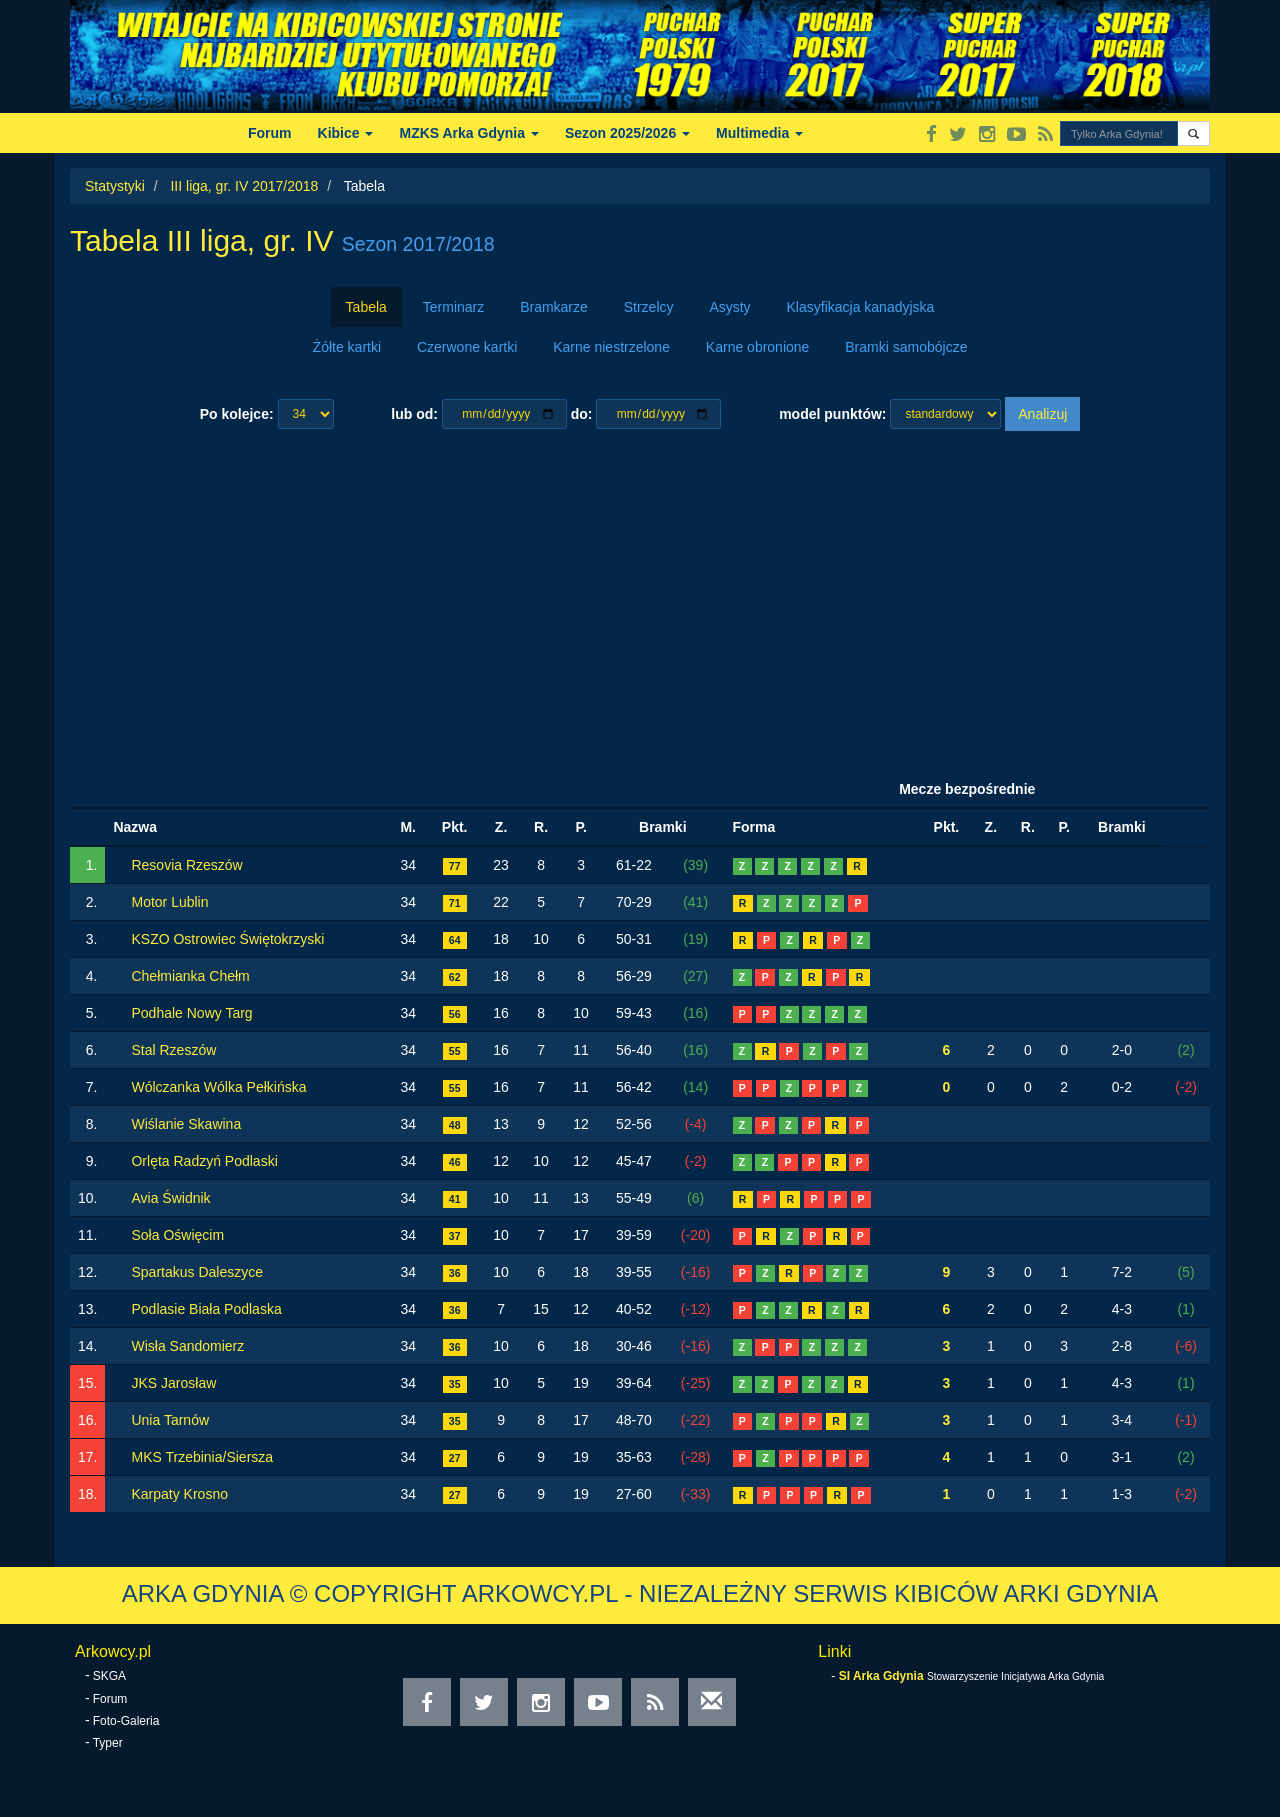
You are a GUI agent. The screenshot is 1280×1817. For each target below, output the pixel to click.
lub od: (414, 414)
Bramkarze (554, 307)
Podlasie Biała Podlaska (206, 1309)
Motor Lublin (169, 902)
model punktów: (832, 414)
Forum (270, 133)
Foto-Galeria (126, 1721)
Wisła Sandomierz (187, 1346)
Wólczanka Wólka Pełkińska (218, 1087)
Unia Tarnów (170, 1420)
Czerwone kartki (467, 347)
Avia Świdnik (170, 1198)
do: (582, 414)
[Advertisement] (640, 601)
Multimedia (759, 133)
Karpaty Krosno (179, 1494)
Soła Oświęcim (177, 1235)
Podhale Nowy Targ (191, 1013)
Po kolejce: (237, 414)
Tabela (366, 307)
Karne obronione (758, 347)
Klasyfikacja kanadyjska (861, 307)
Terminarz (453, 307)
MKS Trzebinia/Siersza (202, 1457)
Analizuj (1042, 414)
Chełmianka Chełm (190, 976)
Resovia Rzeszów (186, 865)
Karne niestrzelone (611, 347)
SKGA (109, 1676)
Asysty (729, 307)
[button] (1193, 133)
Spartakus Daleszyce (197, 1272)
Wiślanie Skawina (186, 1124)
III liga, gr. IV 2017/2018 (244, 186)
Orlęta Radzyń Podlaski (204, 1161)
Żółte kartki (347, 347)
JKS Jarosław (173, 1383)
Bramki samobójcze (906, 347)
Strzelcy (649, 307)
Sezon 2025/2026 (627, 133)
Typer (108, 1743)
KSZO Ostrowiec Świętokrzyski (227, 939)
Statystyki (115, 186)
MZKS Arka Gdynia (468, 133)
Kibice (346, 133)
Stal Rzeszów (173, 1050)
